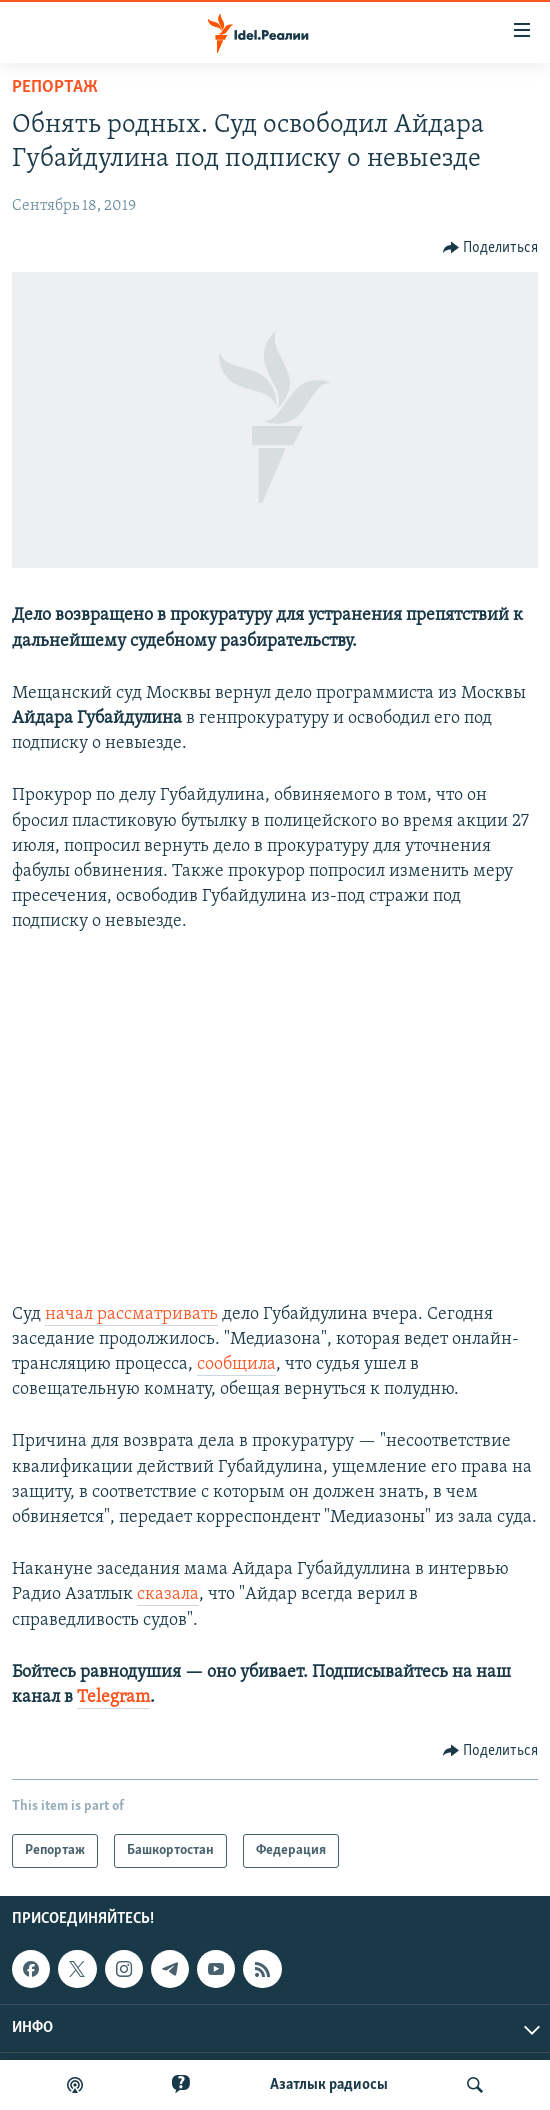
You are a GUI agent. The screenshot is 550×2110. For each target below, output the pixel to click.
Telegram (113, 1697)
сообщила (236, 1364)
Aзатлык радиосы (329, 2085)
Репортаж (55, 87)
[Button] (491, 248)
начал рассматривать (131, 1314)
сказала (168, 1594)
